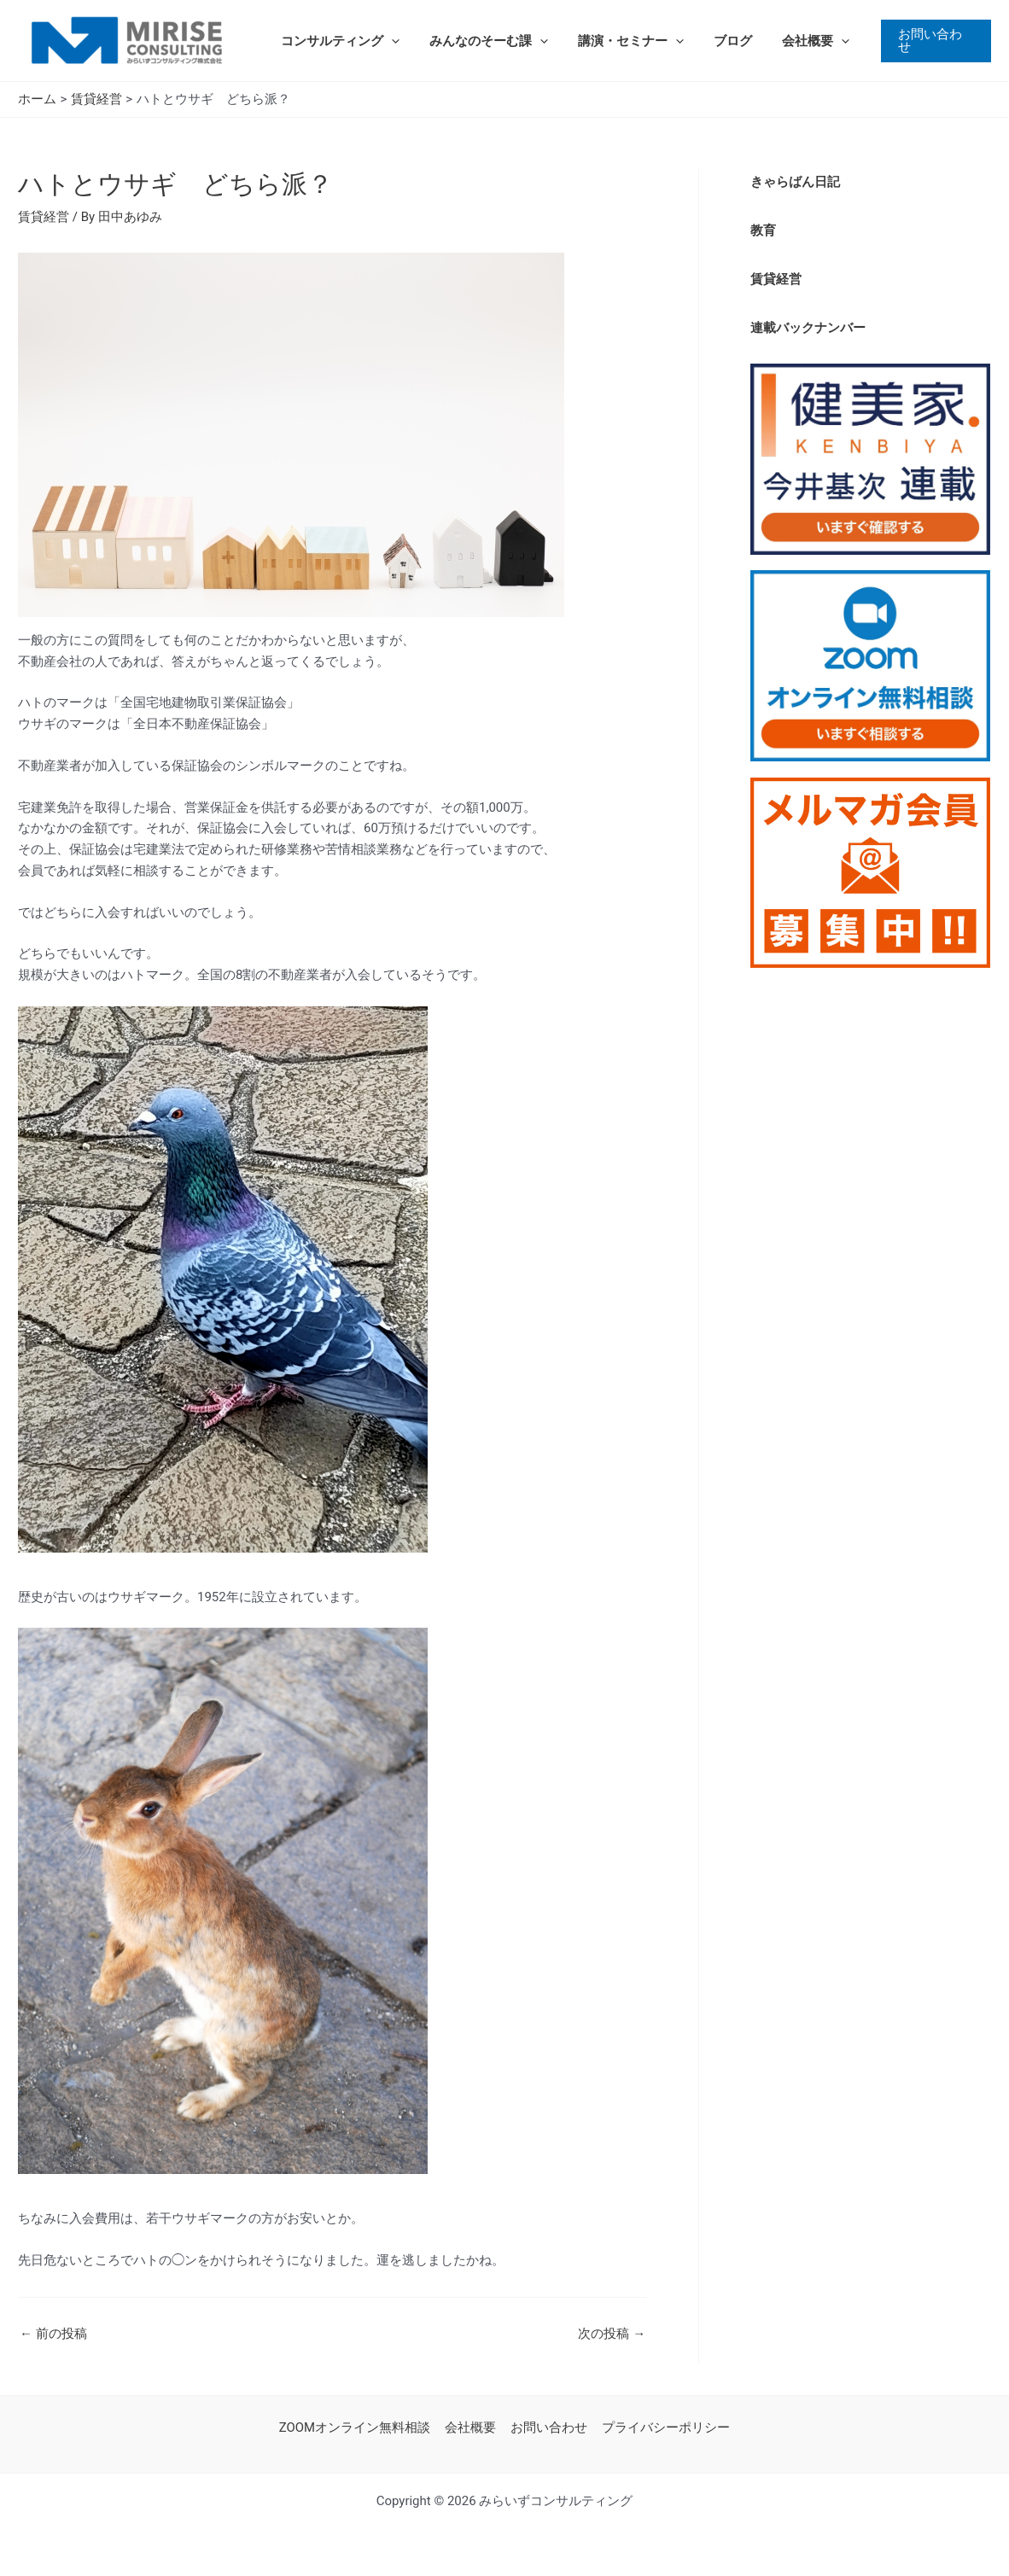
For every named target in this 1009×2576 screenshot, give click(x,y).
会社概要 (796, 41)
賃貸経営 (43, 216)
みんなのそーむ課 (482, 41)
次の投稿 (611, 2334)
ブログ (717, 41)
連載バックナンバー (808, 326)
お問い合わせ (548, 2427)
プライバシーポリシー (663, 2427)
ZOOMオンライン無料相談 (358, 2427)
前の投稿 (53, 2334)
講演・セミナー (620, 41)
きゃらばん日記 (795, 181)
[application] (389, 41)
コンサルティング (337, 41)
